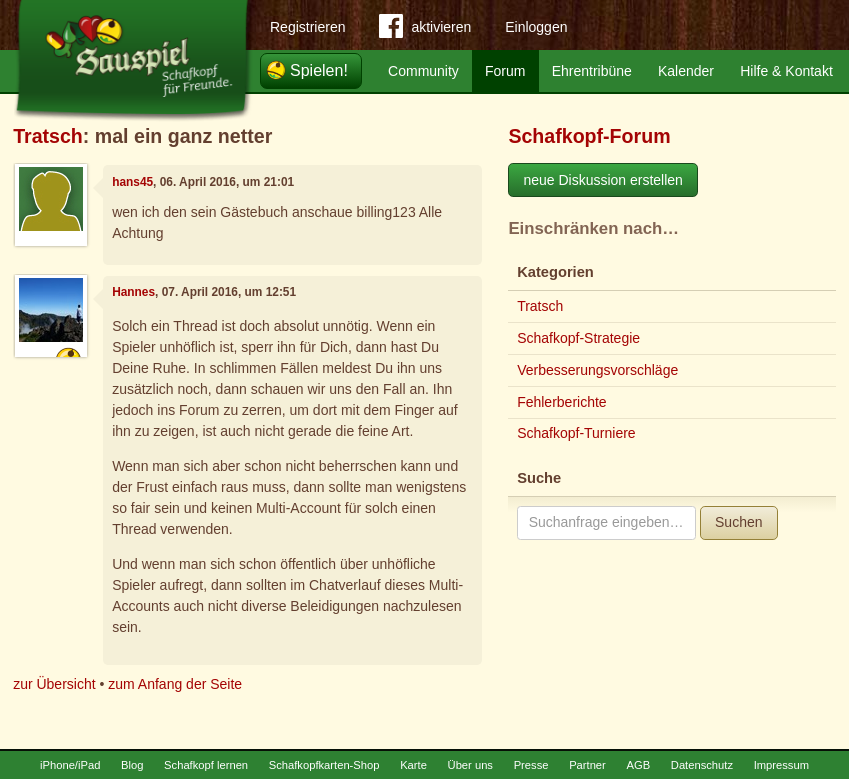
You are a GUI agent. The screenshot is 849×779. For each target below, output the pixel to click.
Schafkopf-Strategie (578, 338)
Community (423, 71)
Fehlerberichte (562, 402)
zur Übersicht (54, 684)
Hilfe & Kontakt (786, 71)
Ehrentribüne (592, 71)
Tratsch (48, 136)
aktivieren (425, 30)
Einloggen (536, 27)
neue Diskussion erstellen (603, 180)
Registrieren (307, 27)
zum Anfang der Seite (175, 684)
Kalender (686, 71)
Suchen (738, 522)
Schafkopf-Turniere (576, 433)
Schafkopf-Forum (589, 136)
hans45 (132, 182)
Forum (505, 71)
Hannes (133, 292)
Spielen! (319, 70)
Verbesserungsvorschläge (597, 370)
